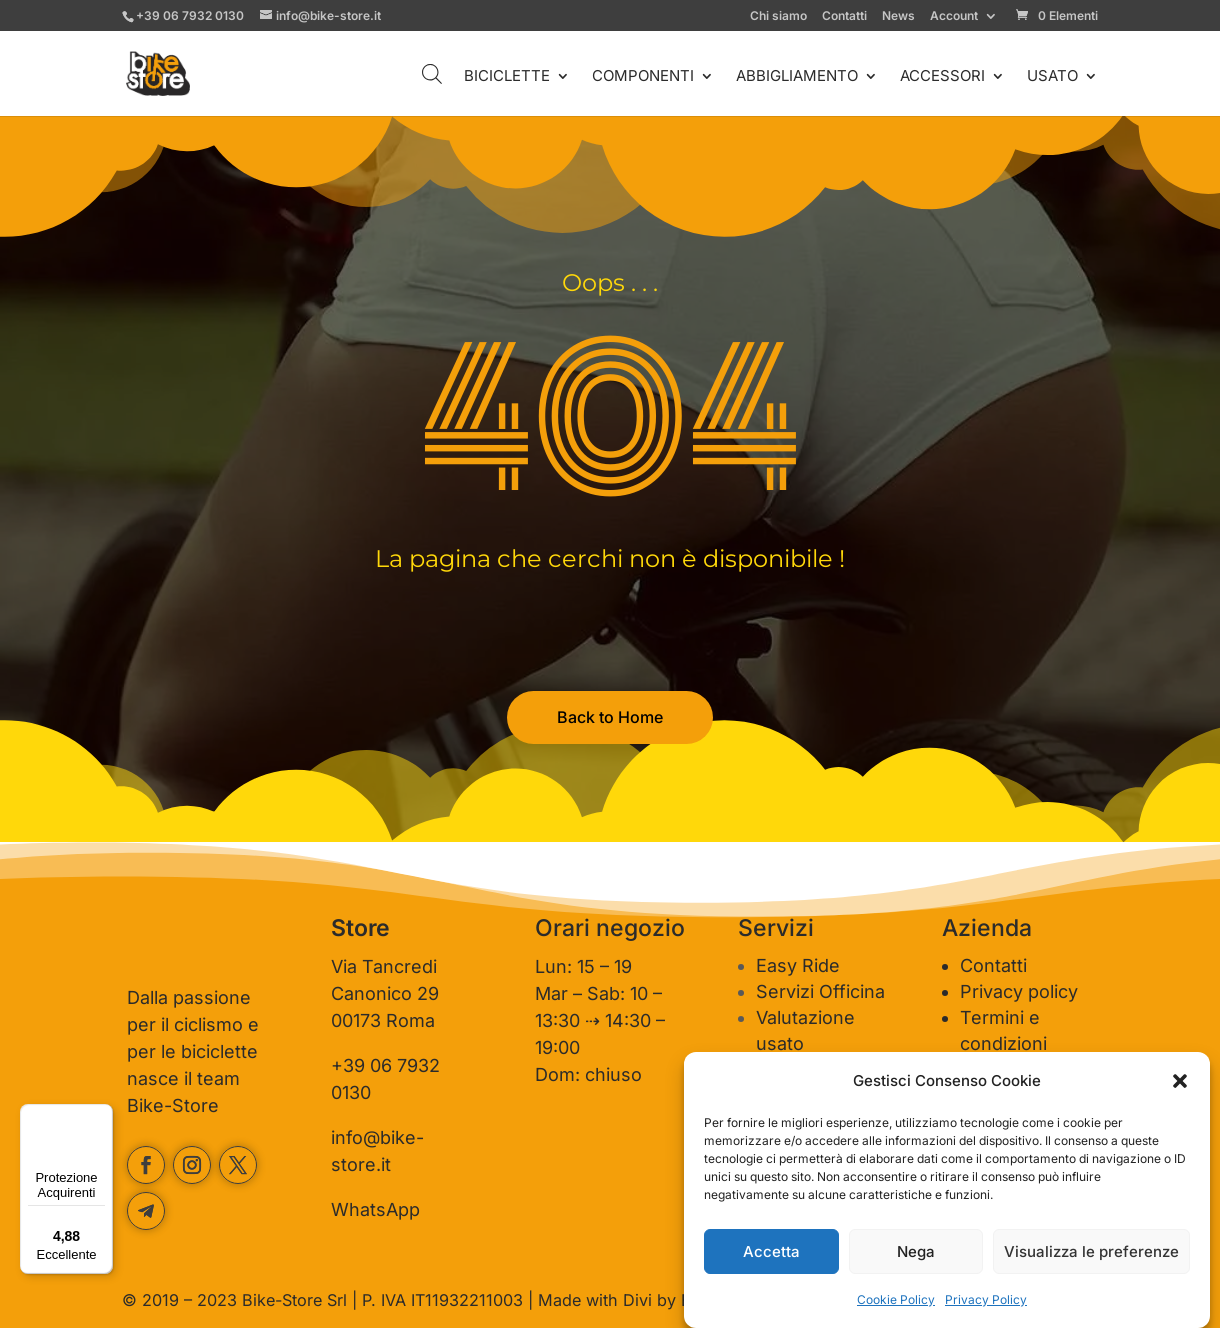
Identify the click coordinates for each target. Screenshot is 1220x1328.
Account (954, 16)
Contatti (844, 16)
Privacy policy (1019, 991)
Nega (916, 1251)
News (898, 16)
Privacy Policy (986, 1299)
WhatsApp (375, 1209)
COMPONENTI (643, 77)
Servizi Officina (820, 991)
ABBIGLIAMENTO (797, 77)
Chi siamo (778, 16)
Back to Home (610, 717)
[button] (1180, 1081)
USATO (1052, 77)
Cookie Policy (896, 1299)
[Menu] (101, 1116)
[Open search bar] (432, 73)
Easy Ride (798, 965)
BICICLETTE (507, 77)
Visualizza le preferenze (1091, 1251)
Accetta (771, 1251)
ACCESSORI (942, 77)
